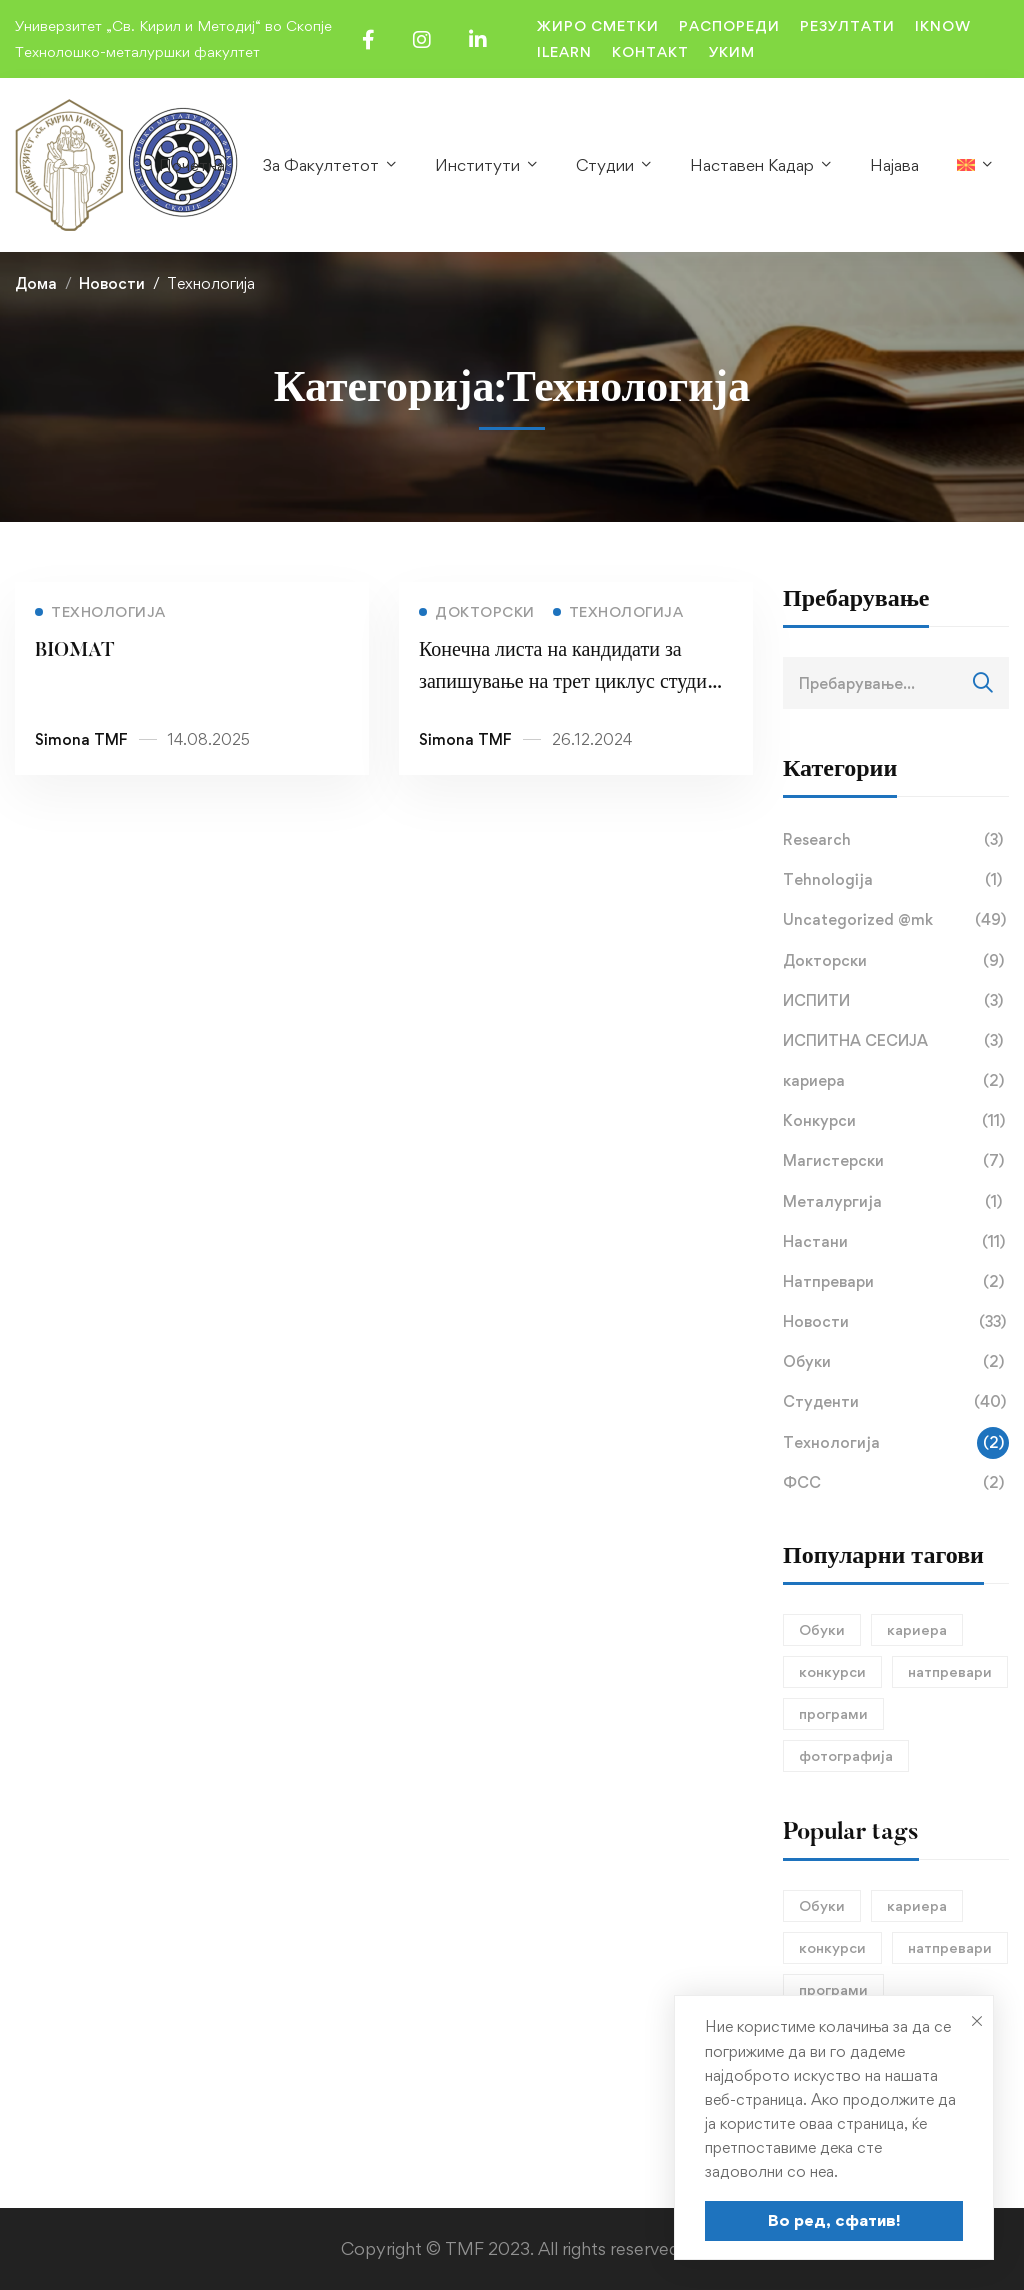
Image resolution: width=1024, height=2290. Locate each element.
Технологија (896, 1443)
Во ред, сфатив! (834, 2220)
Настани (896, 1242)
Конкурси (896, 1121)
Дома (36, 283)
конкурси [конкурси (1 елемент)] (832, 1671)
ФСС (896, 1483)
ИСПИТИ (896, 1001)
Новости (112, 283)
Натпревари (896, 1282)
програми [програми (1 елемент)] (833, 1713)
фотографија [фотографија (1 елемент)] (846, 1755)
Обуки (896, 1362)
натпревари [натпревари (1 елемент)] (950, 1671)
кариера (896, 1081)
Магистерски (896, 1161)
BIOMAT (75, 655)
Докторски (896, 961)
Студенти (896, 1402)
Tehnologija (896, 880)
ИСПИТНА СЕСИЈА (896, 1041)
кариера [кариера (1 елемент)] (917, 1629)
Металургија (896, 1202)
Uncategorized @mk (896, 920)
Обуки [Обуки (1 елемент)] (822, 1629)
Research (896, 840)
